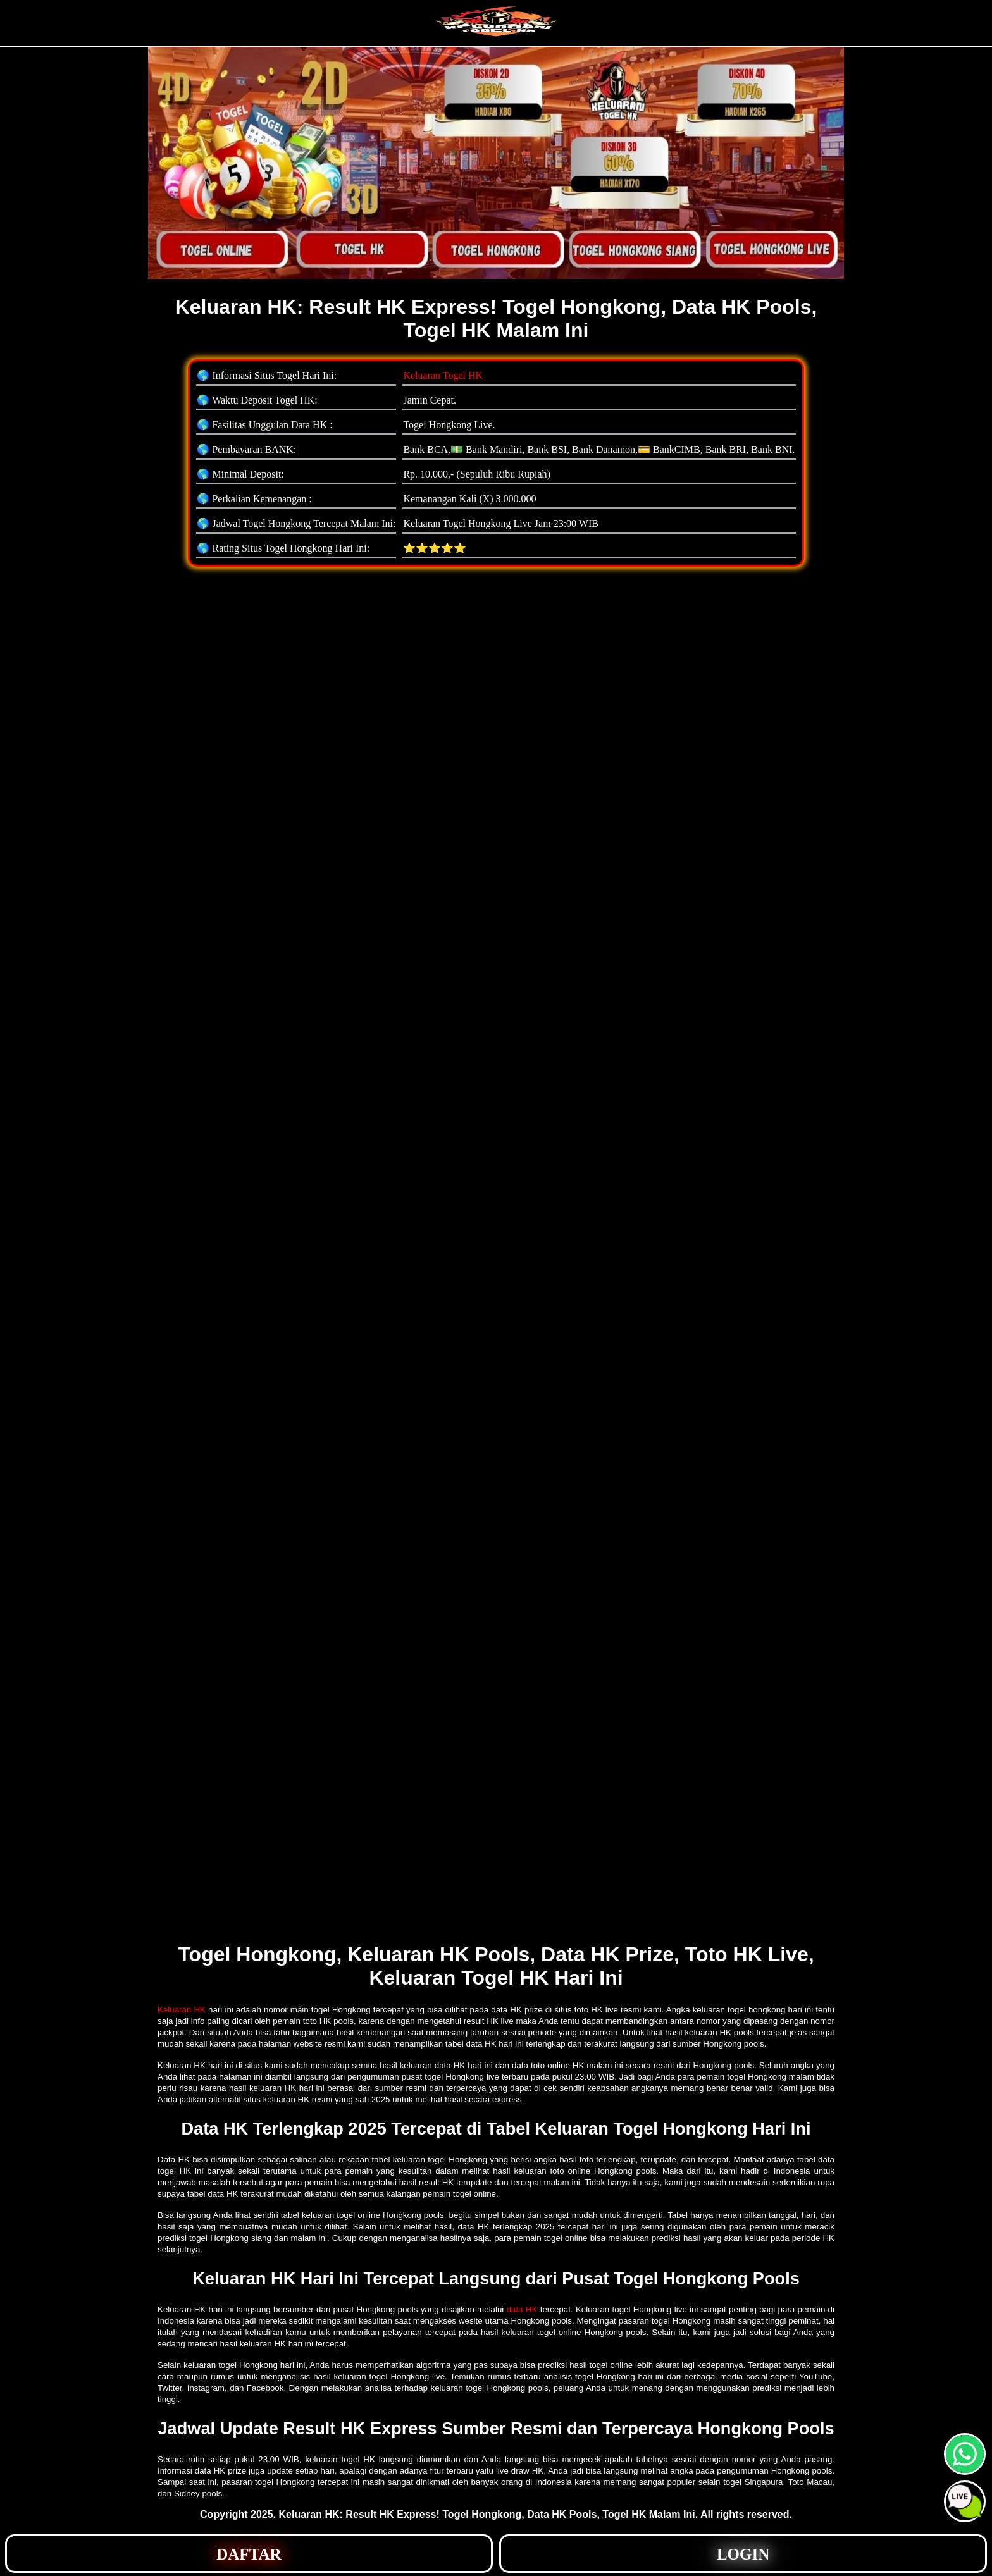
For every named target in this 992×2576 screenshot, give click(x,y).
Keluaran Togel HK (443, 375)
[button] (965, 2501)
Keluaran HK (182, 2009)
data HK (522, 2309)
